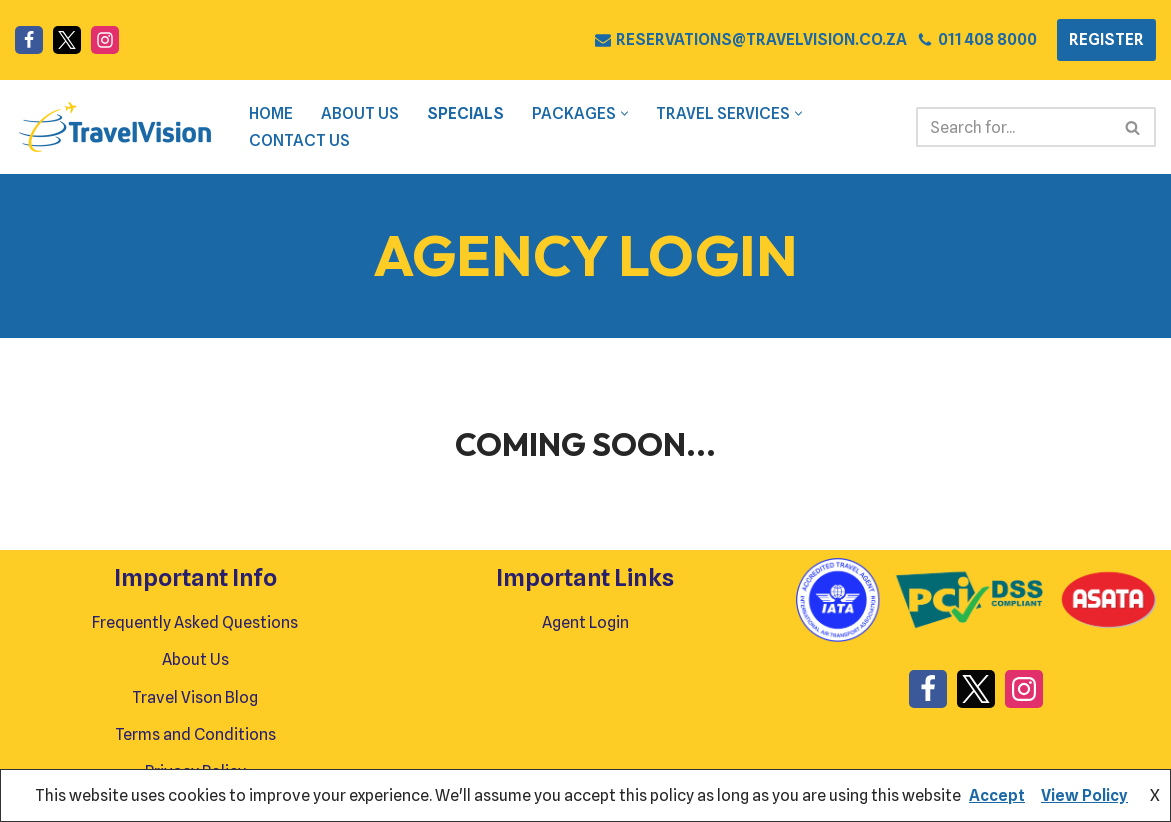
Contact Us (299, 140)
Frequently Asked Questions (195, 622)
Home (271, 113)
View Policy (1084, 795)
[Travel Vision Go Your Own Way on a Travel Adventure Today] (115, 127)
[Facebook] (29, 40)
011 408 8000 (987, 39)
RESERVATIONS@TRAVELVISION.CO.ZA (761, 39)
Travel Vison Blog (195, 697)
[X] (67, 40)
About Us (360, 113)
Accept (997, 795)
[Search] (1013, 127)
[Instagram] (105, 40)
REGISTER (1106, 39)
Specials (465, 113)
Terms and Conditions (195, 734)
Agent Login (585, 622)
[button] (624, 113)
